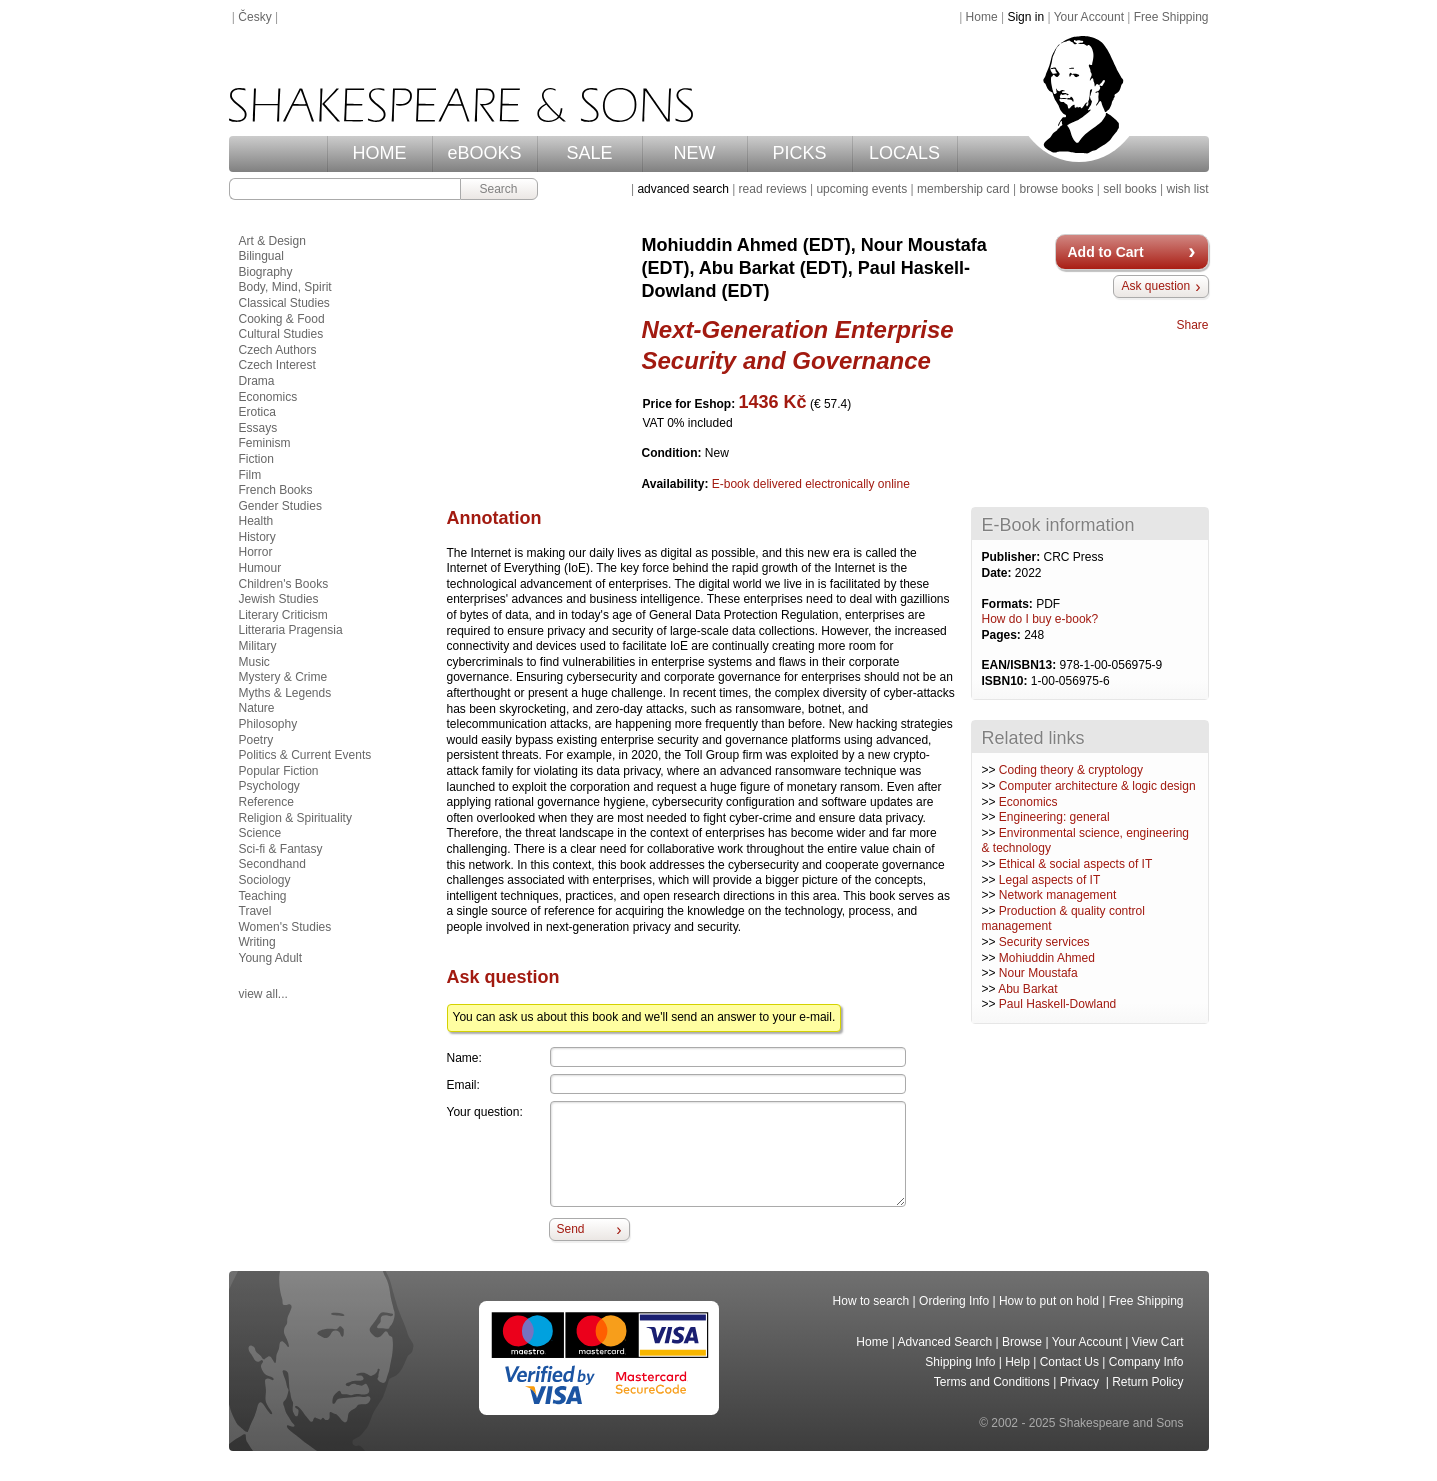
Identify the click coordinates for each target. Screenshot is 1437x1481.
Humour (260, 568)
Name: (464, 1058)
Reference (266, 802)
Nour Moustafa (1038, 973)
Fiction (256, 459)
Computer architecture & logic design (1097, 786)
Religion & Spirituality (295, 818)
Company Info (1146, 1362)
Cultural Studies (281, 334)
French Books (276, 490)
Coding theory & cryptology (1071, 770)
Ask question (1155, 286)
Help (1017, 1362)
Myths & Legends (285, 693)
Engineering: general (1054, 817)
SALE (589, 153)
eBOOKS (484, 153)
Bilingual (261, 256)
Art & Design (272, 241)
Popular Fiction (279, 771)
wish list (1187, 189)
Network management (1057, 895)
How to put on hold (1049, 1301)
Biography (266, 272)
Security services (1044, 942)
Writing (257, 942)
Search (498, 189)
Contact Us (1069, 1362)
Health (256, 521)
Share (1192, 325)
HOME (380, 153)
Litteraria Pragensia (291, 630)
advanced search (682, 189)
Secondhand (272, 864)
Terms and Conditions (992, 1382)
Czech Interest (277, 365)
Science (260, 833)
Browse (1022, 1342)
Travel (255, 911)
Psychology (269, 786)
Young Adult (271, 958)
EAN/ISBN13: (1021, 665)
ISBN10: (1006, 681)
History (257, 537)
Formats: (1009, 604)
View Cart (1158, 1342)
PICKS (799, 153)
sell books (1129, 189)
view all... (263, 994)
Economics (1028, 802)
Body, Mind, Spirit (285, 287)
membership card (963, 189)
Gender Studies (280, 506)
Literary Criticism (283, 615)
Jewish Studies (279, 599)
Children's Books (284, 584)
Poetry (256, 740)
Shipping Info (960, 1362)
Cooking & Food (282, 319)
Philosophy (268, 724)
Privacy (1081, 1382)
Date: (998, 573)
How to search (871, 1301)
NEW (695, 153)
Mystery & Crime (283, 677)
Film (250, 475)
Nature (257, 708)
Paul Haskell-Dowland (1057, 1004)
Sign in (1025, 17)
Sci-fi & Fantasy (281, 849)
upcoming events (861, 189)
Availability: (677, 484)
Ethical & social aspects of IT (1075, 864)
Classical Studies (284, 303)
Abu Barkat (1027, 989)
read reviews (773, 189)
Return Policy (1147, 1382)
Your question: (485, 1112)
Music (254, 662)
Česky (254, 17)
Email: (463, 1085)
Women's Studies (285, 927)
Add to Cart (1106, 252)
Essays (258, 428)
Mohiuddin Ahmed (1047, 958)
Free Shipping (1171, 17)
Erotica (257, 412)
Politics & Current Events (305, 755)
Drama (257, 381)
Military (258, 646)
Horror (256, 552)
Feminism (265, 443)
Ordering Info (954, 1301)
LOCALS (904, 153)
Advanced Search (945, 1342)
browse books (1056, 189)
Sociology (265, 880)
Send (571, 1229)
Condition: (673, 453)
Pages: (1003, 635)
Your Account (1089, 17)
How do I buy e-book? (1040, 619)
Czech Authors (278, 350)
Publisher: (1013, 557)
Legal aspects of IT (1049, 880)
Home (982, 17)
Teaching (263, 896)
